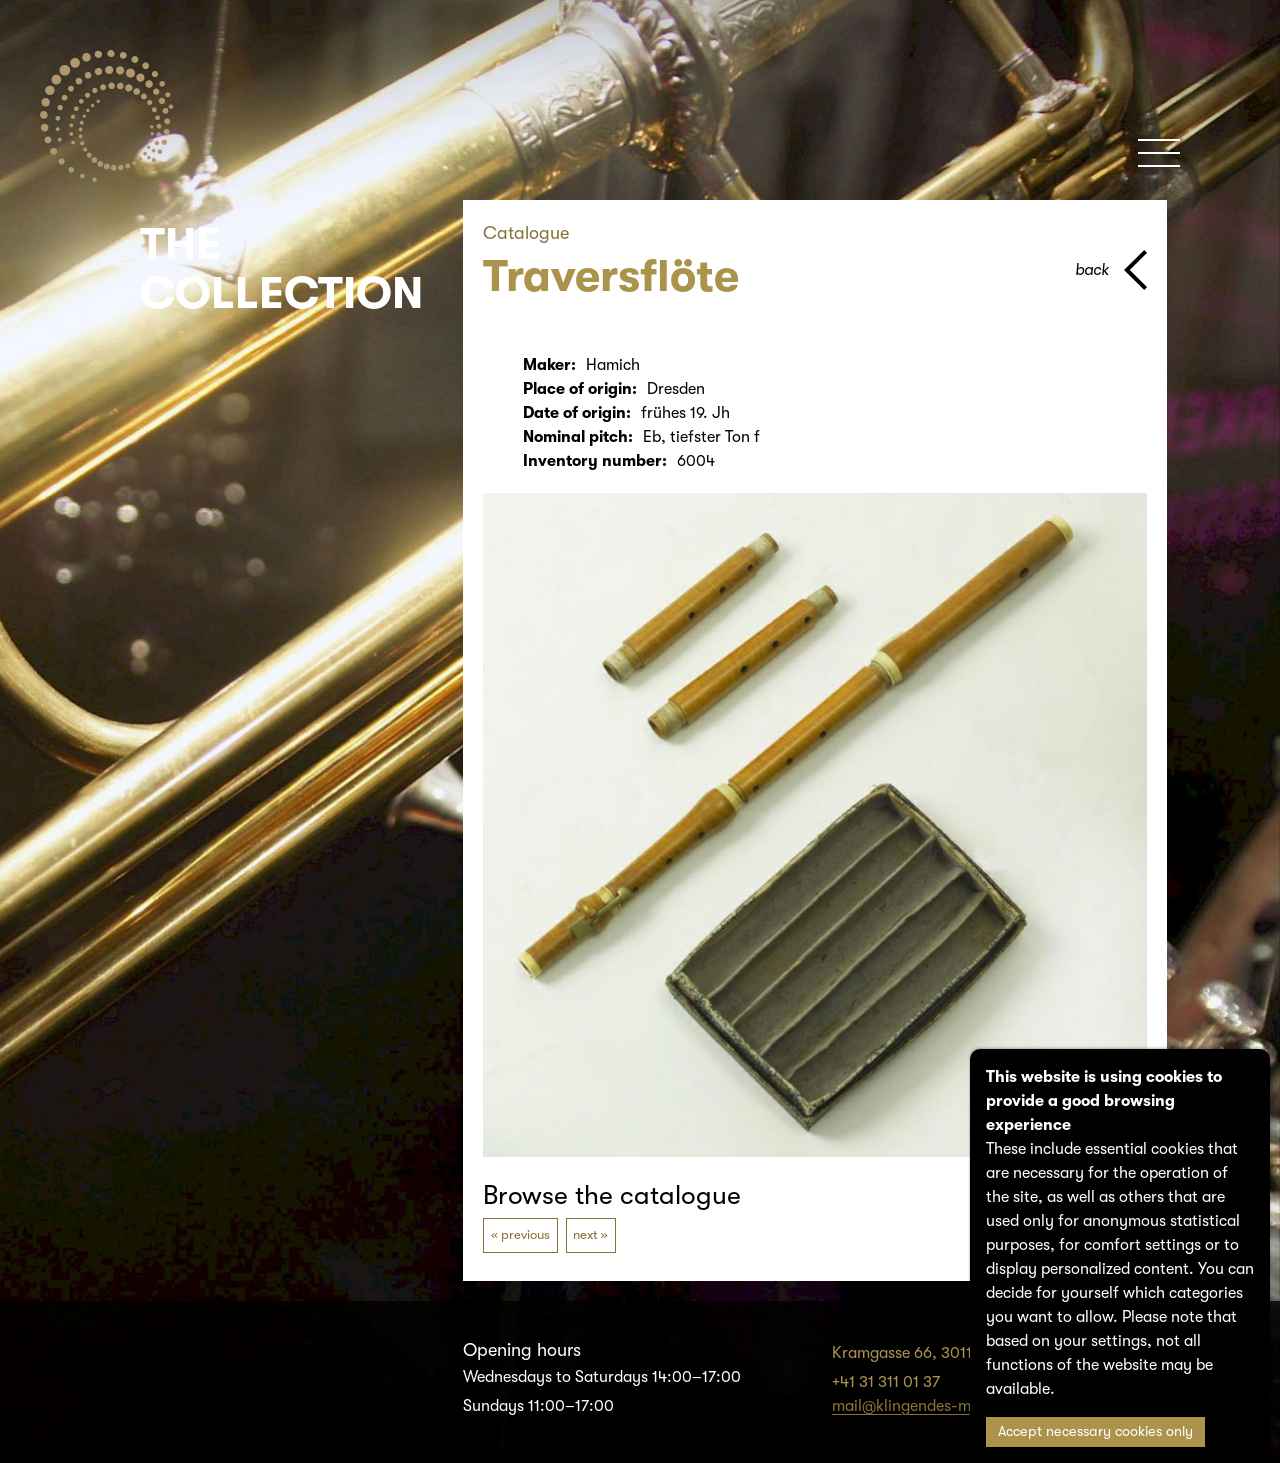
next (585, 1234)
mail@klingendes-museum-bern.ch (955, 1406)
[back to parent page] (1111, 270)
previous (525, 1234)
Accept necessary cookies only (1095, 1431)
